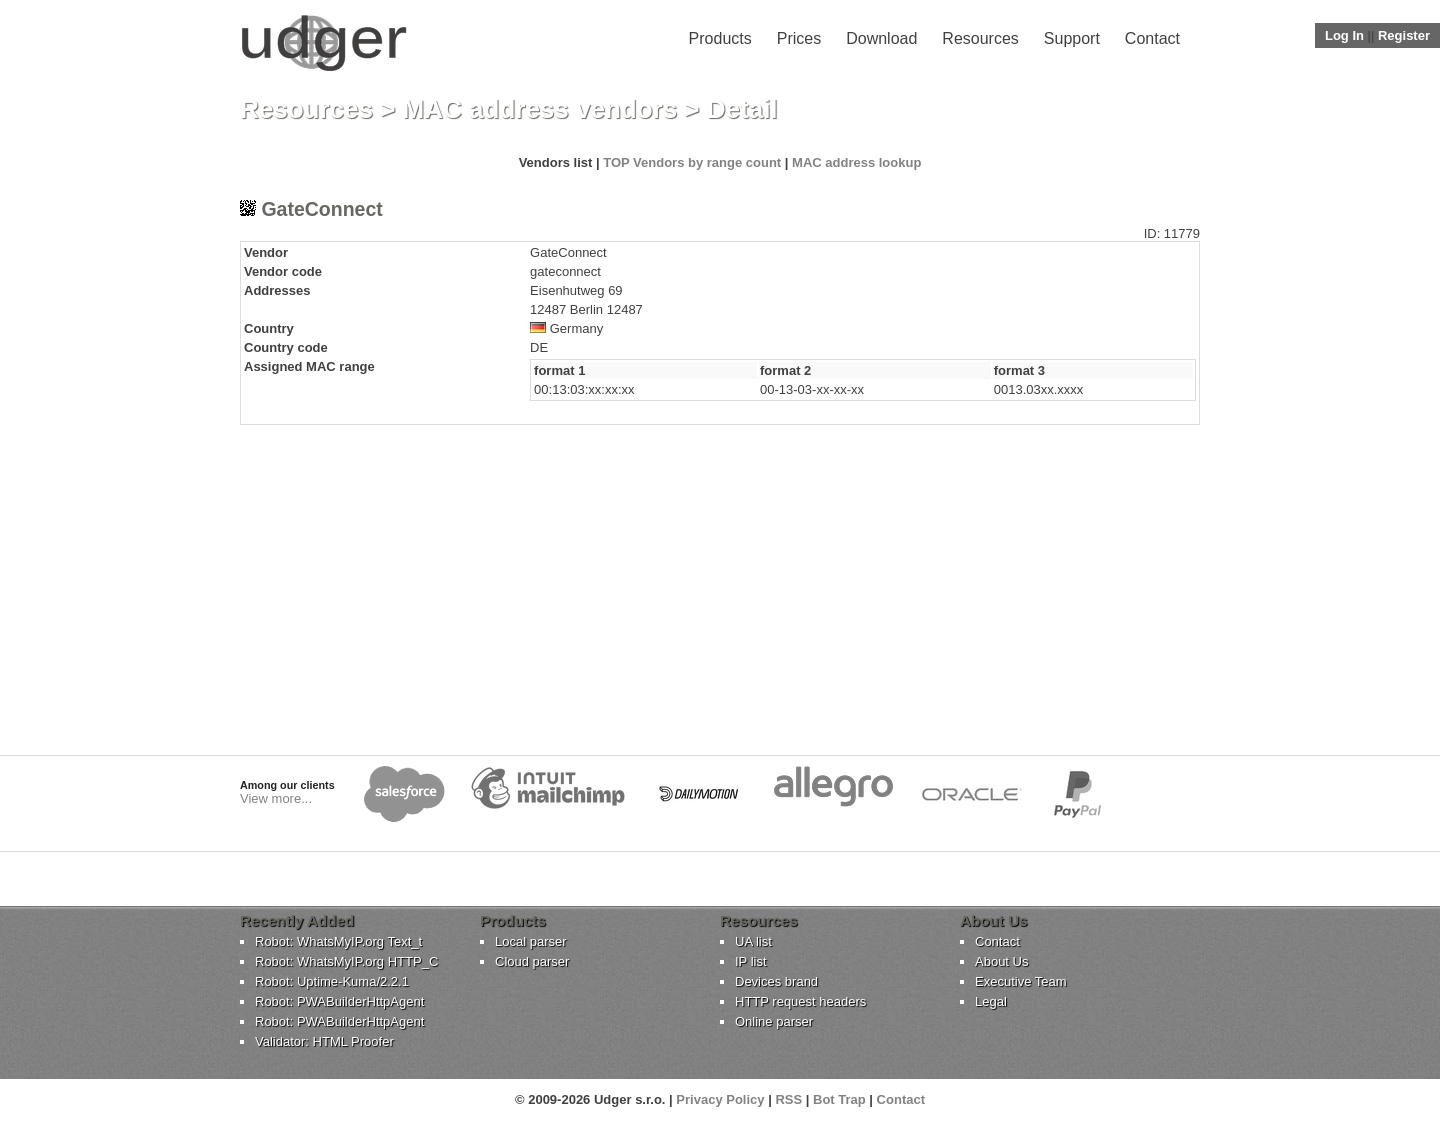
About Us (1001, 961)
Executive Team (1021, 981)
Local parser (531, 941)
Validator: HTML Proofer (324, 1041)
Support (1072, 38)
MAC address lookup (856, 162)
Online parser (774, 1021)
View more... (276, 798)
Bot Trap (839, 1099)
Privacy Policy (720, 1099)
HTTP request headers (800, 1001)
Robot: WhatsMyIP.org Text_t (338, 941)
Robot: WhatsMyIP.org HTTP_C (346, 961)
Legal (991, 1001)
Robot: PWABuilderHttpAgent (339, 1001)
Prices (799, 38)
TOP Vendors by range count (692, 162)
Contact (1152, 38)
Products (720, 38)
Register (1404, 35)
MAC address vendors (540, 109)
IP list (751, 961)
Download (881, 38)
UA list (753, 941)
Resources (980, 38)
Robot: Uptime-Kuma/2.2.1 (332, 981)
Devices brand (776, 981)
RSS (788, 1099)
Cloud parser (532, 961)
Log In (1344, 35)
